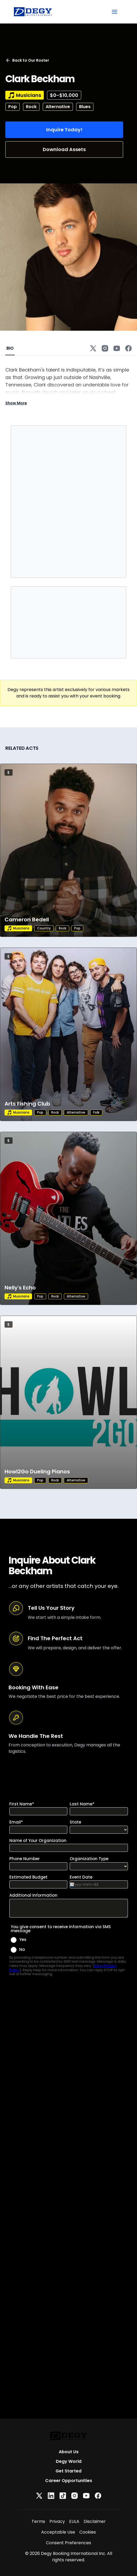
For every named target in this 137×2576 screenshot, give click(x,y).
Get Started (68, 2471)
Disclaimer (95, 2521)
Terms (38, 2521)
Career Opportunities (68, 2481)
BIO (10, 348)
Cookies (87, 2532)
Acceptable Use (58, 2532)
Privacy (57, 2521)
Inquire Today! (64, 129)
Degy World (68, 2461)
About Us (69, 2452)
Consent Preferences (68, 2543)
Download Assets (64, 149)
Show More (16, 403)
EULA (74, 2521)
